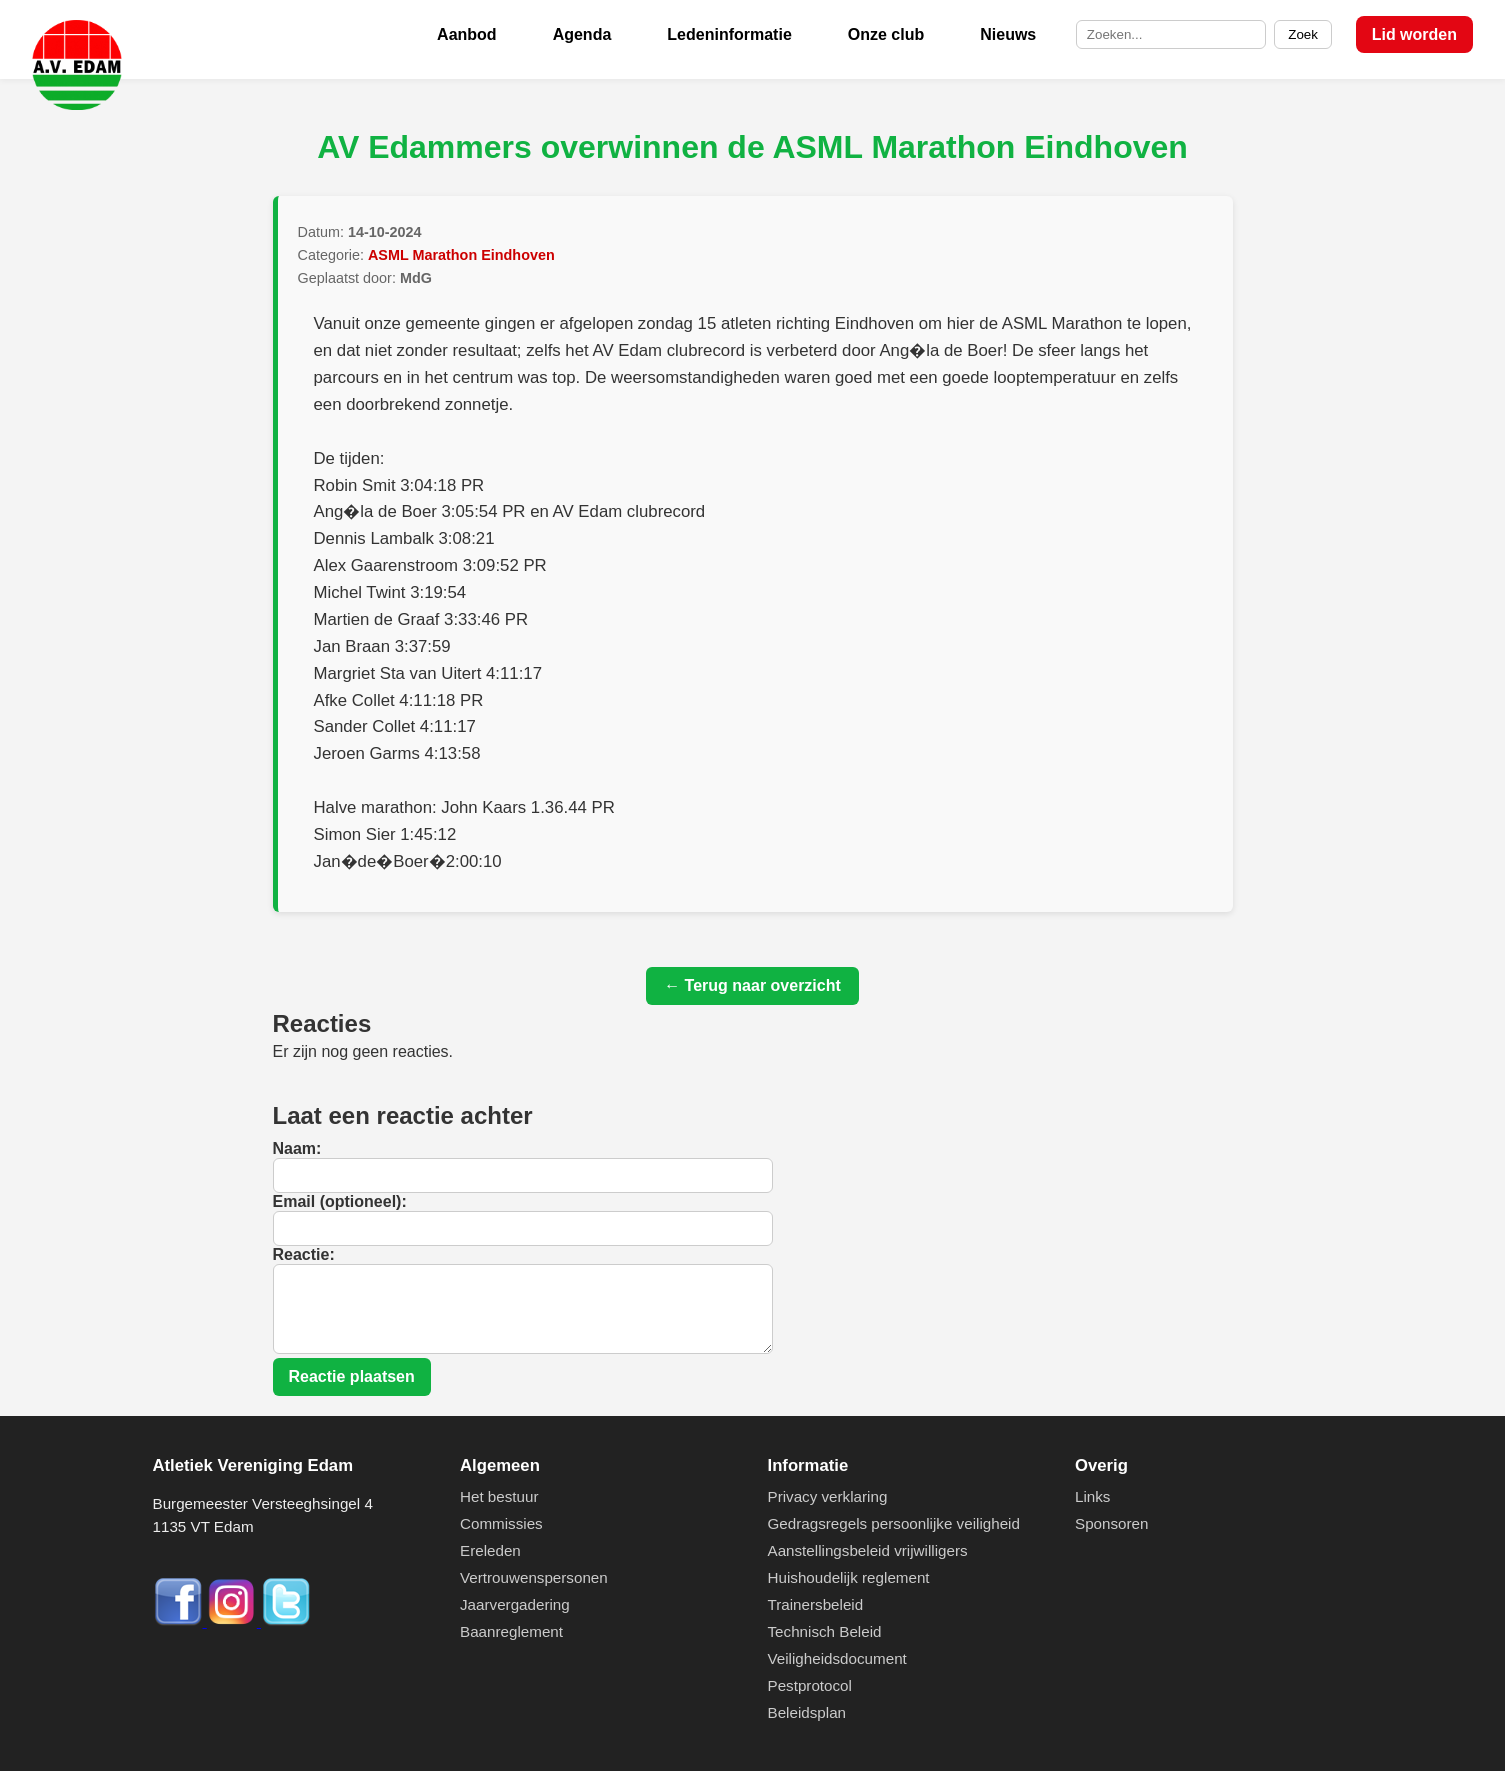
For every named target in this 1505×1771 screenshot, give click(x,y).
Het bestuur (499, 1496)
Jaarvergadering (515, 1604)
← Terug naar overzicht (752, 985)
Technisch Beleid (825, 1631)
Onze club (886, 34)
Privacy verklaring (828, 1496)
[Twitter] (286, 1621)
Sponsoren (1111, 1523)
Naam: (297, 1148)
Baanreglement (511, 1631)
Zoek (1303, 34)
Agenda (582, 34)
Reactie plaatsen (352, 1376)
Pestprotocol (810, 1685)
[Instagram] (234, 1621)
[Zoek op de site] (1171, 35)
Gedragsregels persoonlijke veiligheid (894, 1523)
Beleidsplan (807, 1712)
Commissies (501, 1523)
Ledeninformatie (729, 34)
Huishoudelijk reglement (849, 1577)
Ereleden (490, 1550)
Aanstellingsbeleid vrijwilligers (868, 1550)
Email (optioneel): (340, 1201)
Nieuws (1008, 34)
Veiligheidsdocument (837, 1658)
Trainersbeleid (816, 1604)
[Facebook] (180, 1621)
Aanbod (467, 34)
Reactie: (304, 1254)
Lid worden (1414, 34)
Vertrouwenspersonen (534, 1577)
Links (1092, 1496)
